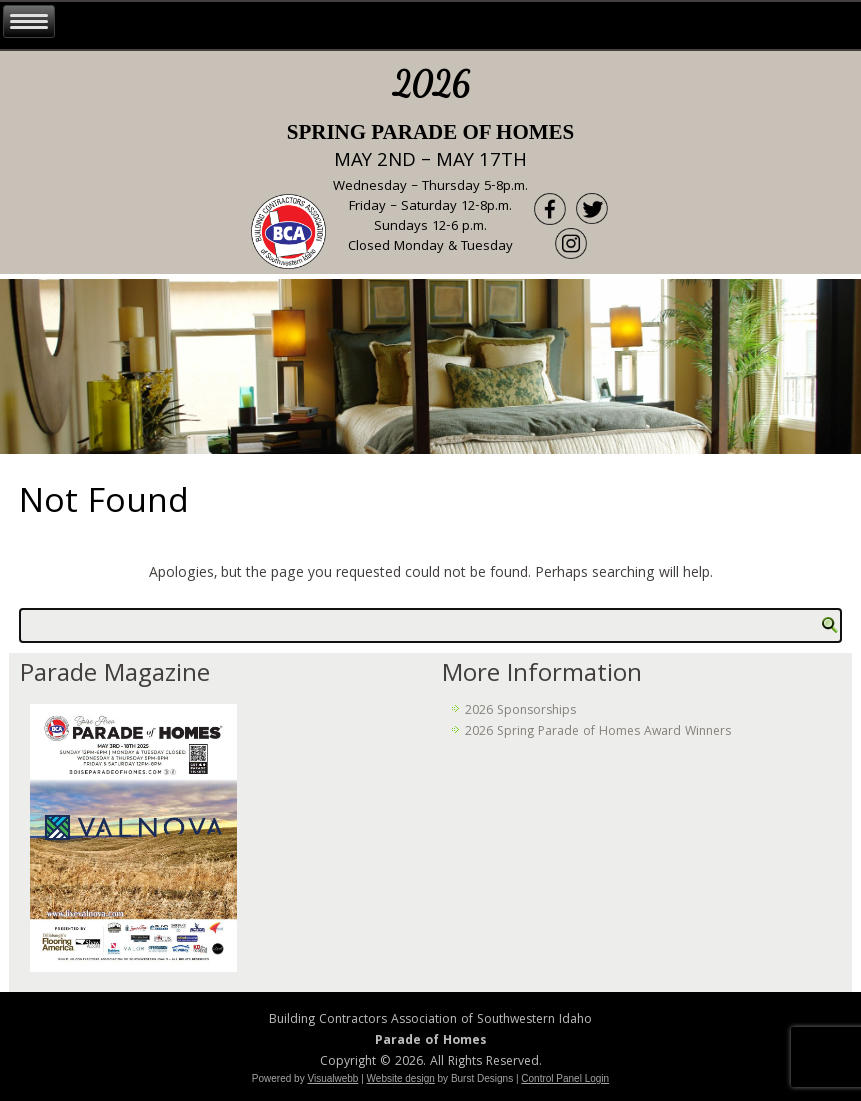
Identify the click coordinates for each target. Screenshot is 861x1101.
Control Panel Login (565, 1078)
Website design (401, 1078)
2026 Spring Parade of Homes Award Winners (598, 732)
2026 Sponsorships (520, 711)
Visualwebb (332, 1078)
